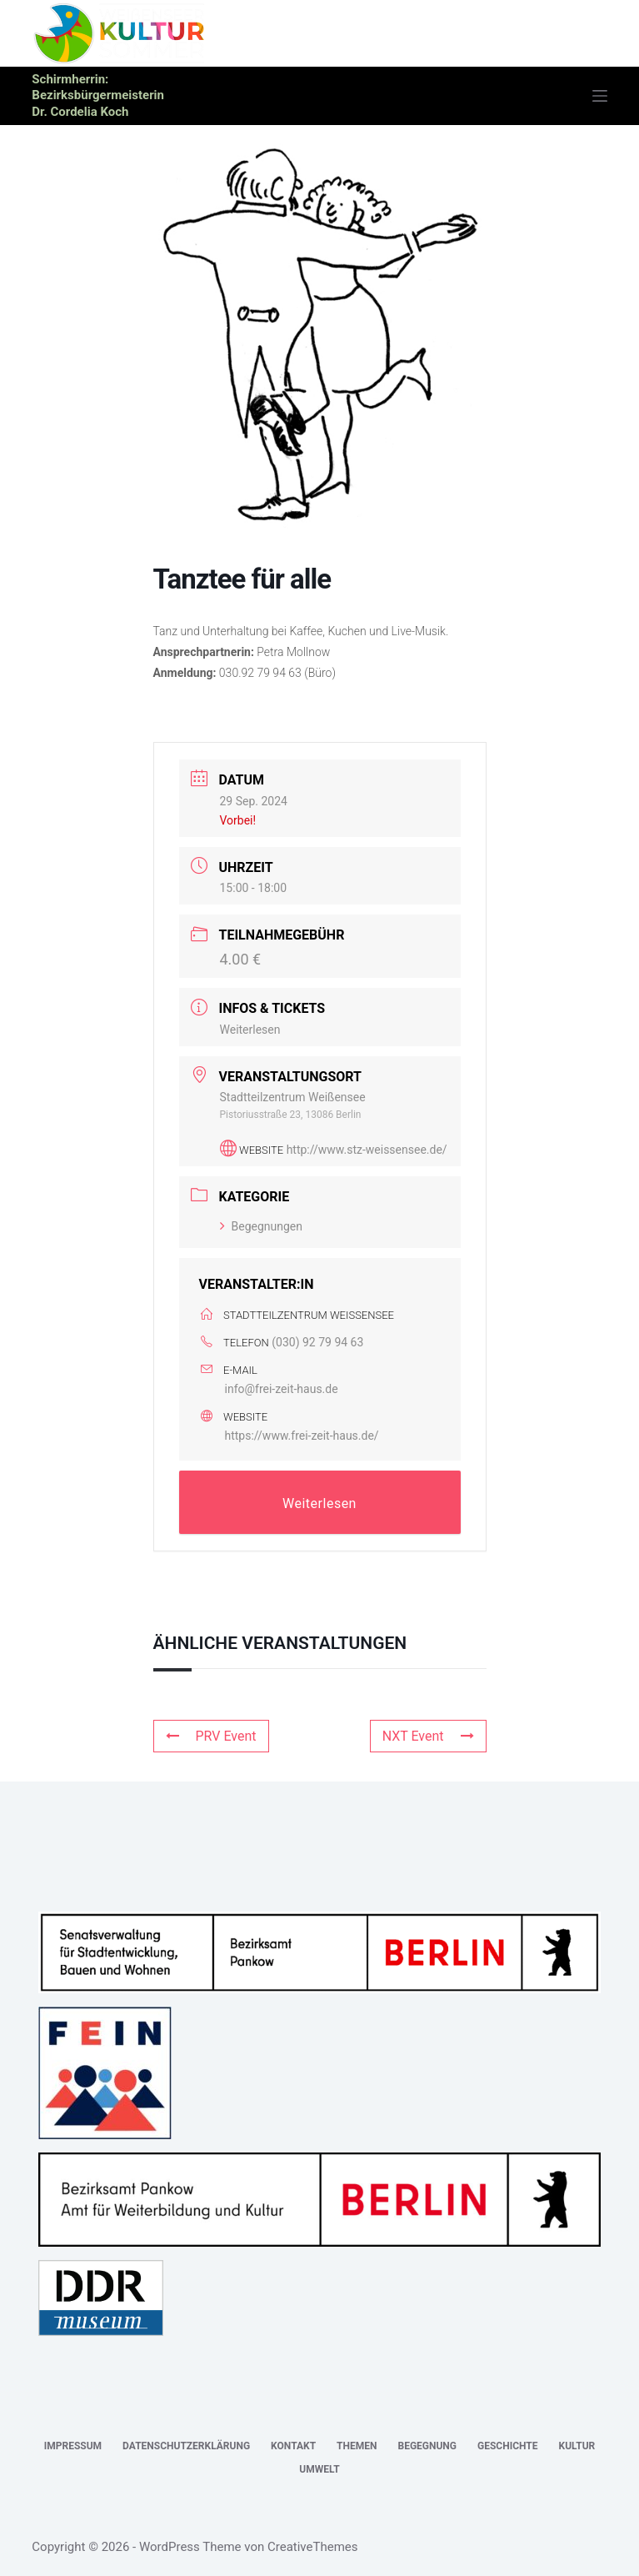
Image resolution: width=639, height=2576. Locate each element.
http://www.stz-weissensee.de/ (367, 1149)
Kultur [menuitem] (577, 2446)
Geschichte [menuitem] (507, 2446)
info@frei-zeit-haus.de (281, 1389)
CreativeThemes (312, 2546)
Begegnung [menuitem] (427, 2446)
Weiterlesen (250, 1029)
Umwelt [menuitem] (319, 2469)
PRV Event (211, 1736)
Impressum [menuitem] (73, 2446)
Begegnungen (261, 1226)
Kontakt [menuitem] (293, 2446)
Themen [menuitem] (357, 2446)
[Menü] (599, 95)
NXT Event (428, 1736)
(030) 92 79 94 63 (317, 1342)
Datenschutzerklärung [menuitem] (186, 2446)
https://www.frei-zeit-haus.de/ (302, 1435)
